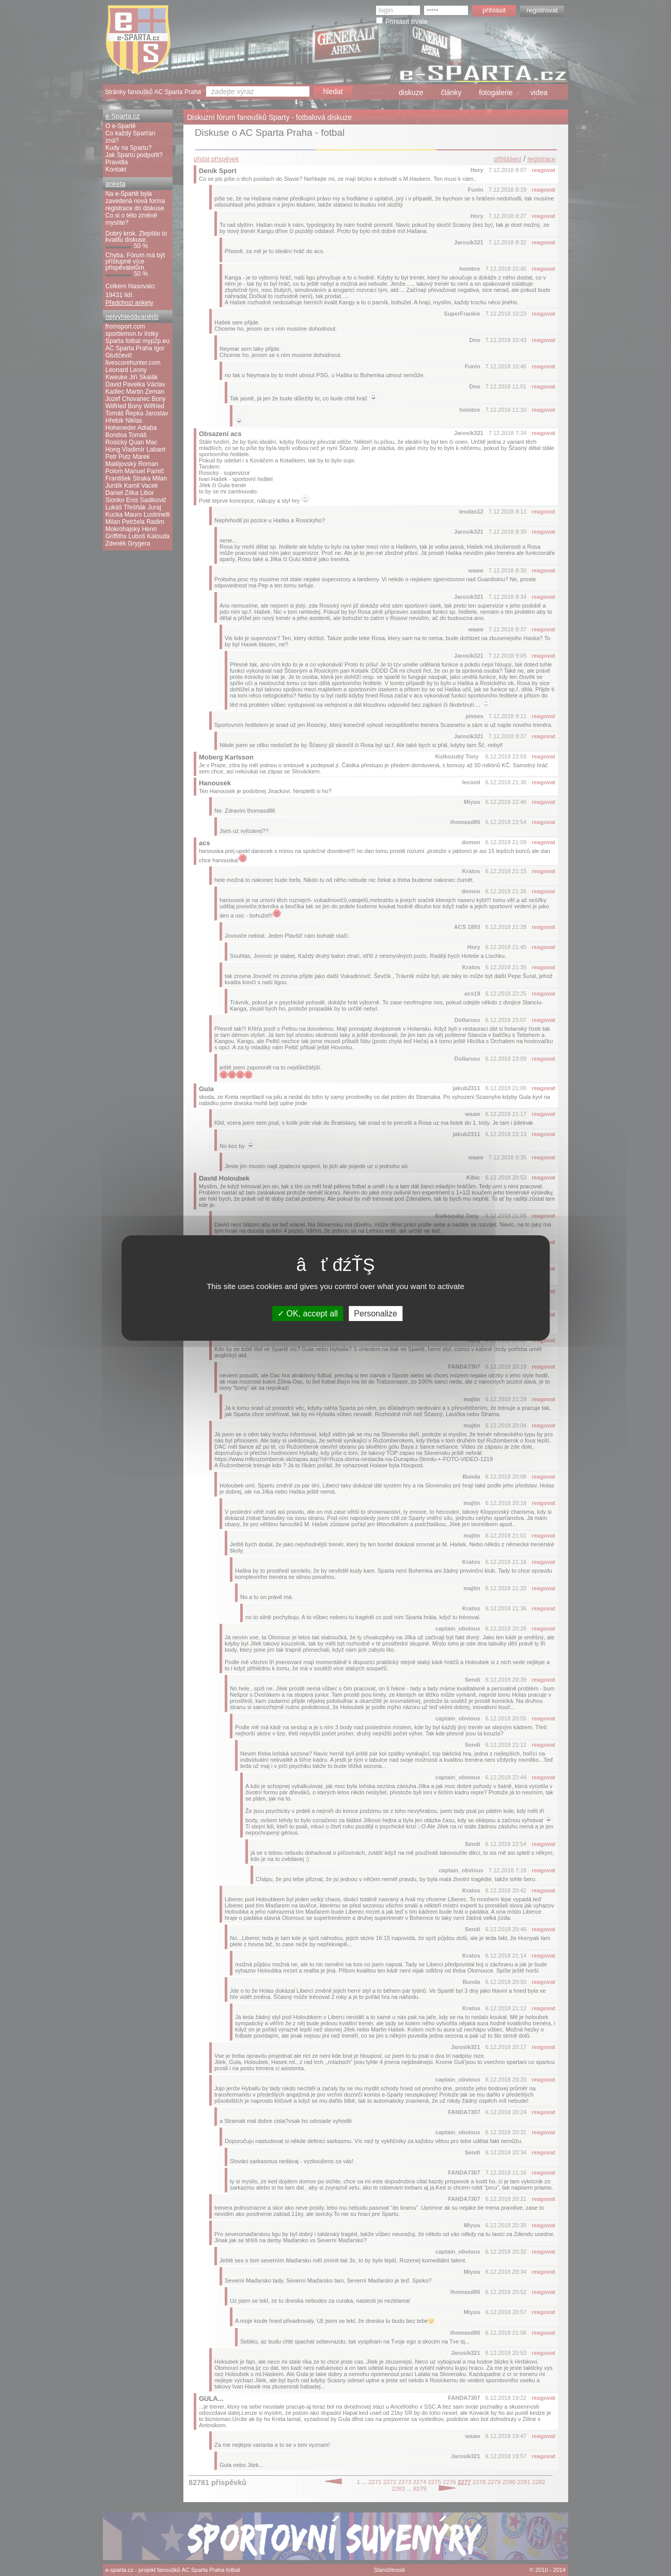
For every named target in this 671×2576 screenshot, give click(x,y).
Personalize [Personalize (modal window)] (375, 1313)
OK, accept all (307, 1313)
